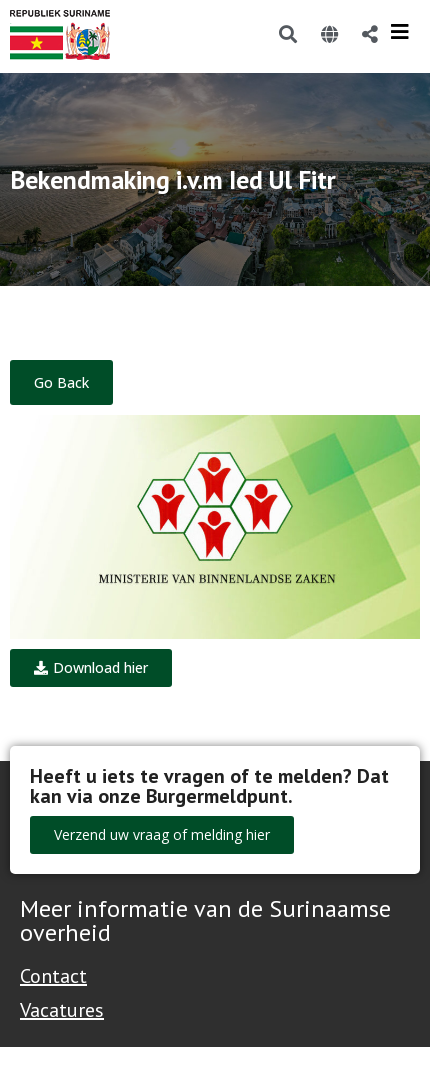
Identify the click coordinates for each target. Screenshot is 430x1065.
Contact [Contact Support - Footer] (53, 976)
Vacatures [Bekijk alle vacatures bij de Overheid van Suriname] (62, 1010)
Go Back (61, 382)
